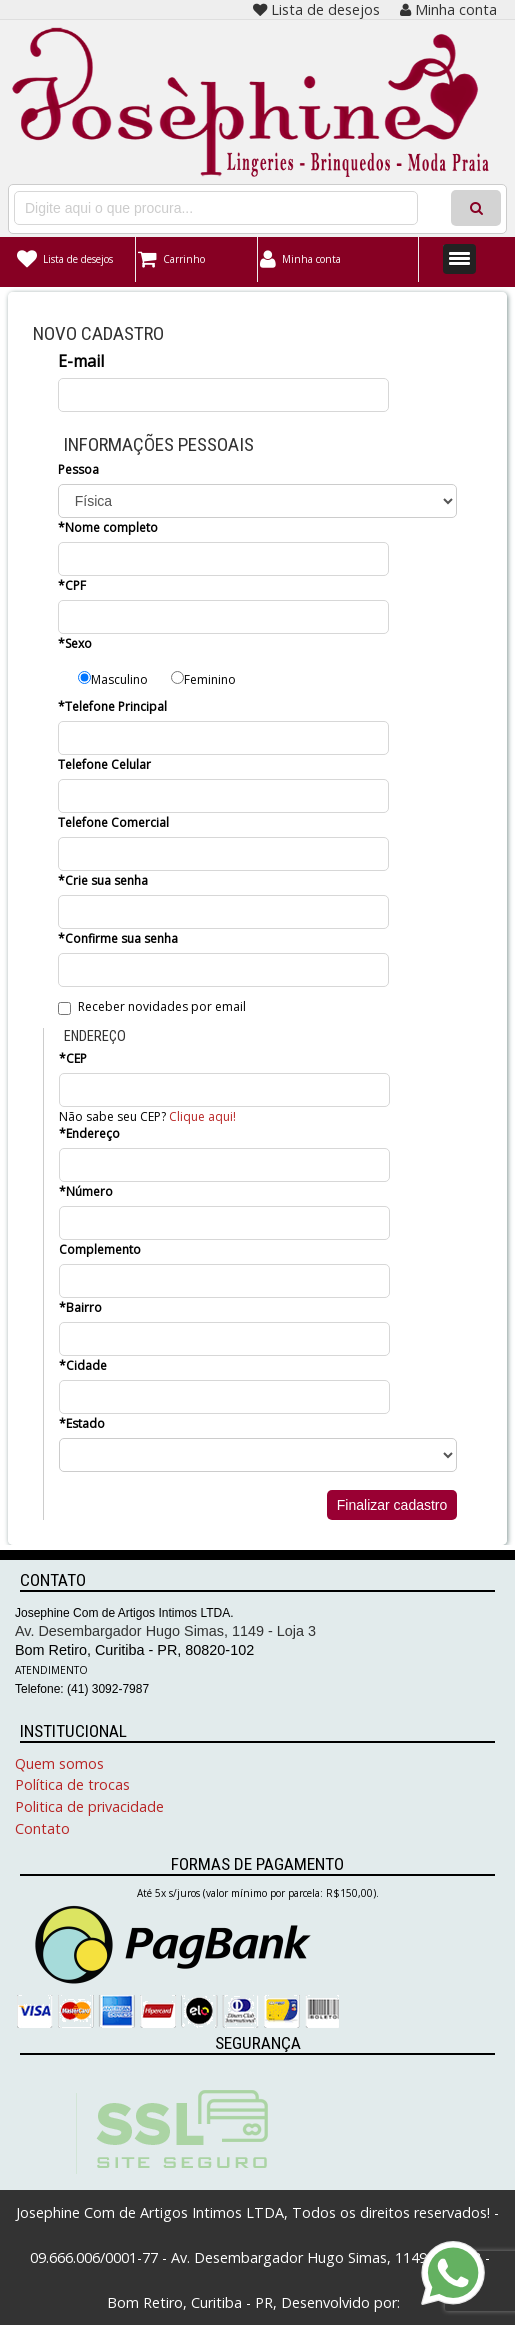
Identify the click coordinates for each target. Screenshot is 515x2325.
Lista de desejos (316, 9)
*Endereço (89, 1133)
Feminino (203, 679)
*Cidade (83, 1365)
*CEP (73, 1058)
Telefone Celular (104, 764)
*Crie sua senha (103, 880)
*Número (86, 1191)
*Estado (82, 1423)
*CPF (72, 585)
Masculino (113, 679)
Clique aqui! (202, 1116)
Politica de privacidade (89, 1806)
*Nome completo (108, 527)
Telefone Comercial (113, 822)
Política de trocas (72, 1784)
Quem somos (59, 1763)
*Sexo (75, 643)
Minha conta (448, 9)
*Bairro (80, 1307)
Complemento (100, 1249)
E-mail (81, 361)
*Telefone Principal (112, 706)
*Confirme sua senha (118, 938)
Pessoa (78, 469)
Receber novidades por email (152, 1006)
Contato (42, 1828)
